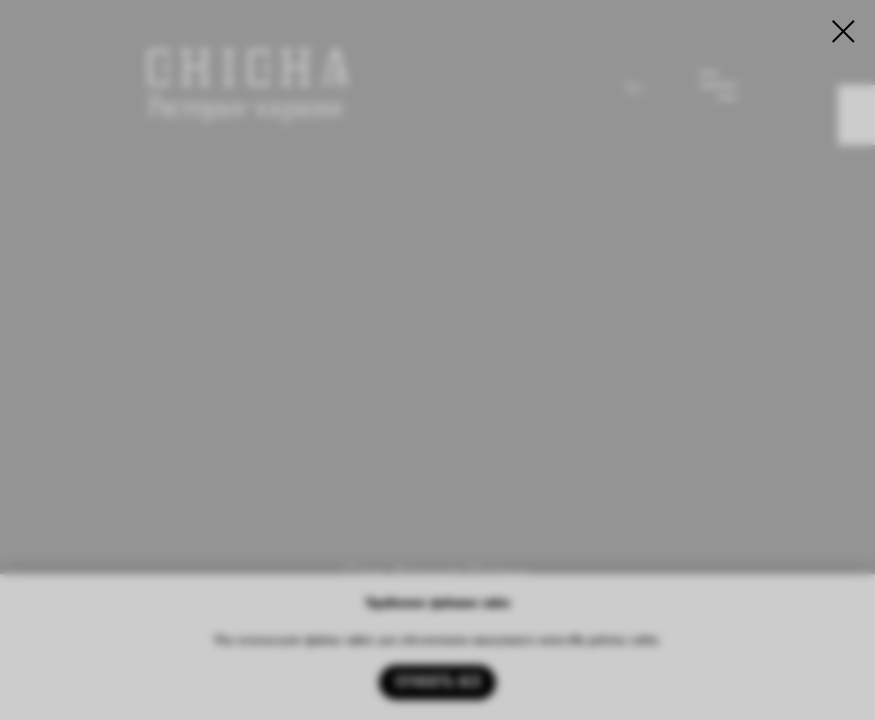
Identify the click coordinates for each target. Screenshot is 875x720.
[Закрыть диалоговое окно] (843, 31)
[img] (438, 348)
